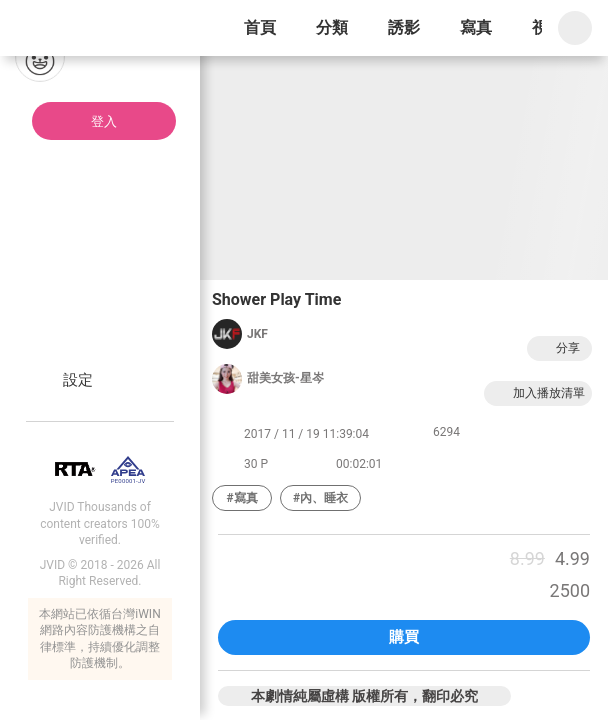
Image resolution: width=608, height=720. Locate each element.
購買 (404, 637)
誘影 (404, 27)
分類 (332, 27)
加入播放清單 (538, 393)
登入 (104, 121)
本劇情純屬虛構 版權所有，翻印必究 (364, 696)
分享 (557, 348)
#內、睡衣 (320, 498)
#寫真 (241, 498)
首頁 (260, 27)
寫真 (476, 27)
